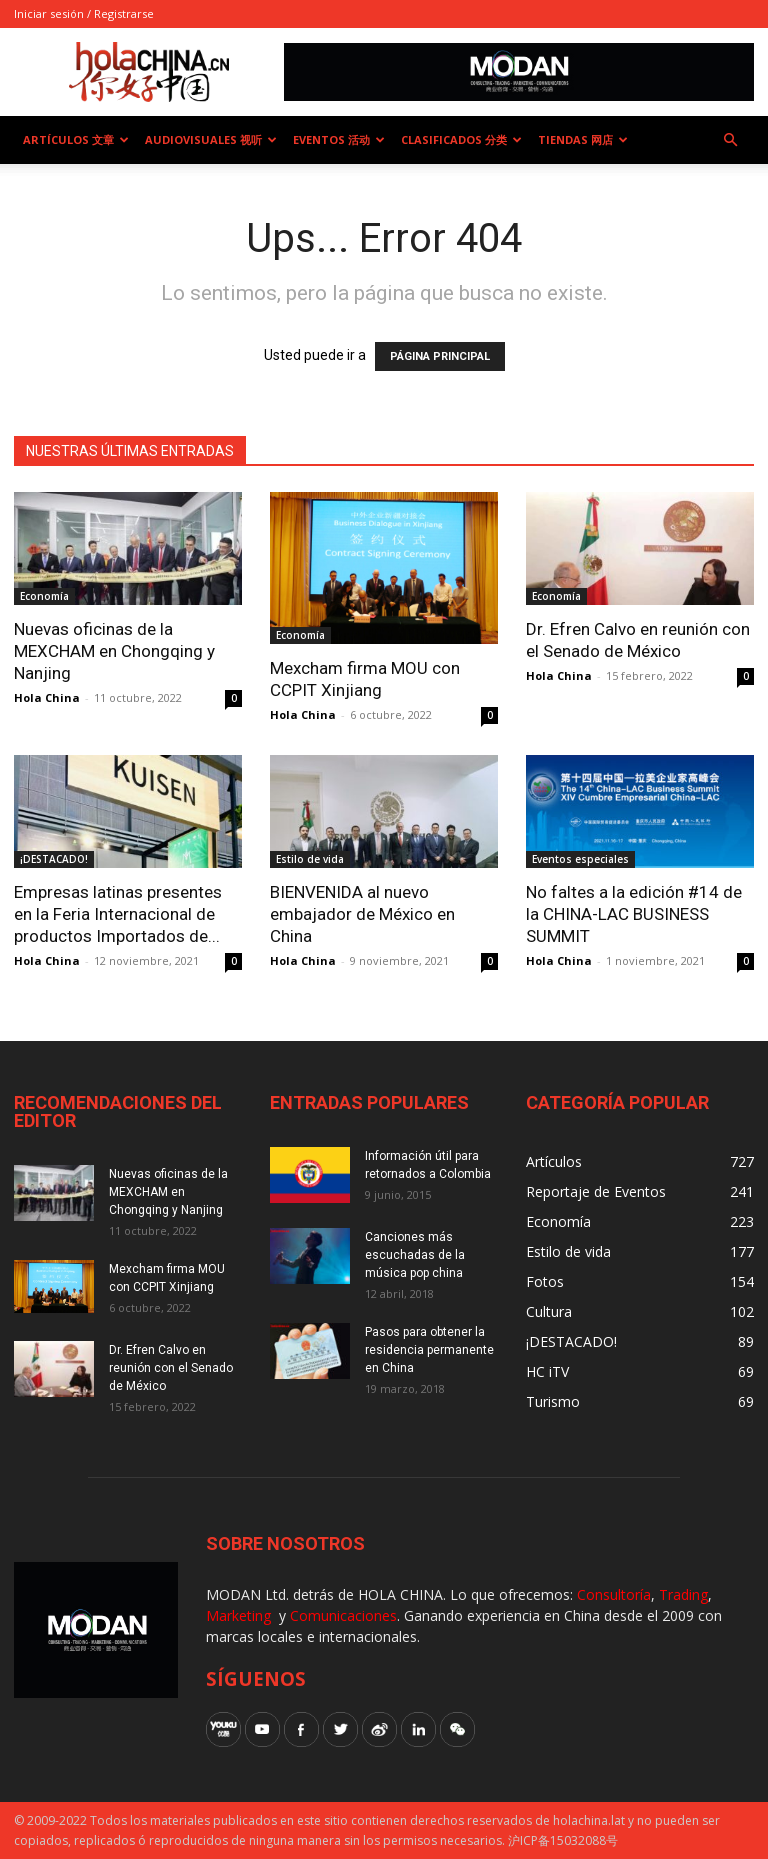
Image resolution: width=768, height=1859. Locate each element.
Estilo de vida (310, 859)
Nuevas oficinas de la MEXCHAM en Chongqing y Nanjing (114, 651)
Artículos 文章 (76, 139)
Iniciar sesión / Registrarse (84, 13)
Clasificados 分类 (461, 139)
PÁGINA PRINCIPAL (440, 356)
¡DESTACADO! (54, 859)
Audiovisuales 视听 (211, 139)
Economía (44, 596)
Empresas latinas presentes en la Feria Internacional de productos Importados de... (118, 914)
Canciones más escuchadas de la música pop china (415, 1255)
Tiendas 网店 (583, 139)
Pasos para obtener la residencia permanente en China (429, 1350)
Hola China (47, 697)
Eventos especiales (580, 859)
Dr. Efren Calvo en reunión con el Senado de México (171, 1368)
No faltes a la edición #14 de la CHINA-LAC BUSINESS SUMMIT (634, 914)
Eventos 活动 (339, 139)
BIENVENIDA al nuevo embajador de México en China (362, 914)
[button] (730, 140)
